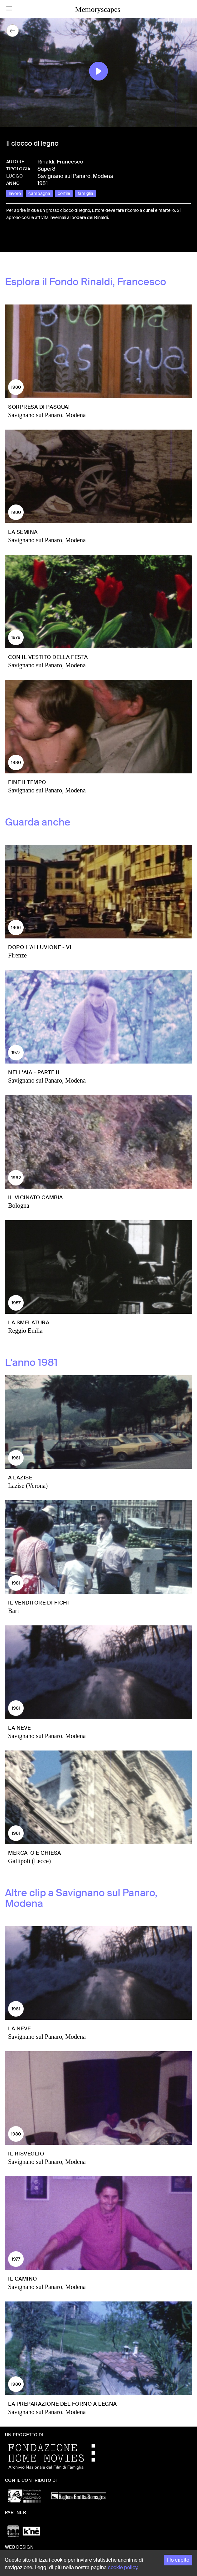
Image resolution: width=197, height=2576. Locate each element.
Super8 (46, 168)
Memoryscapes (97, 9)
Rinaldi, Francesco (60, 161)
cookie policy (122, 2567)
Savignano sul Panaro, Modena (75, 176)
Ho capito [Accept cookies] (178, 2560)
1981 (42, 183)
